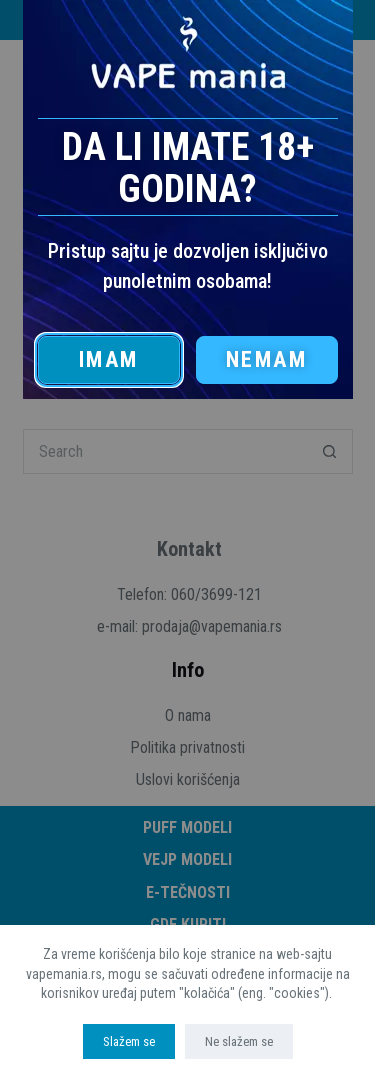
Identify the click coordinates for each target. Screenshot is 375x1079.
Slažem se (129, 1041)
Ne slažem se (239, 1041)
